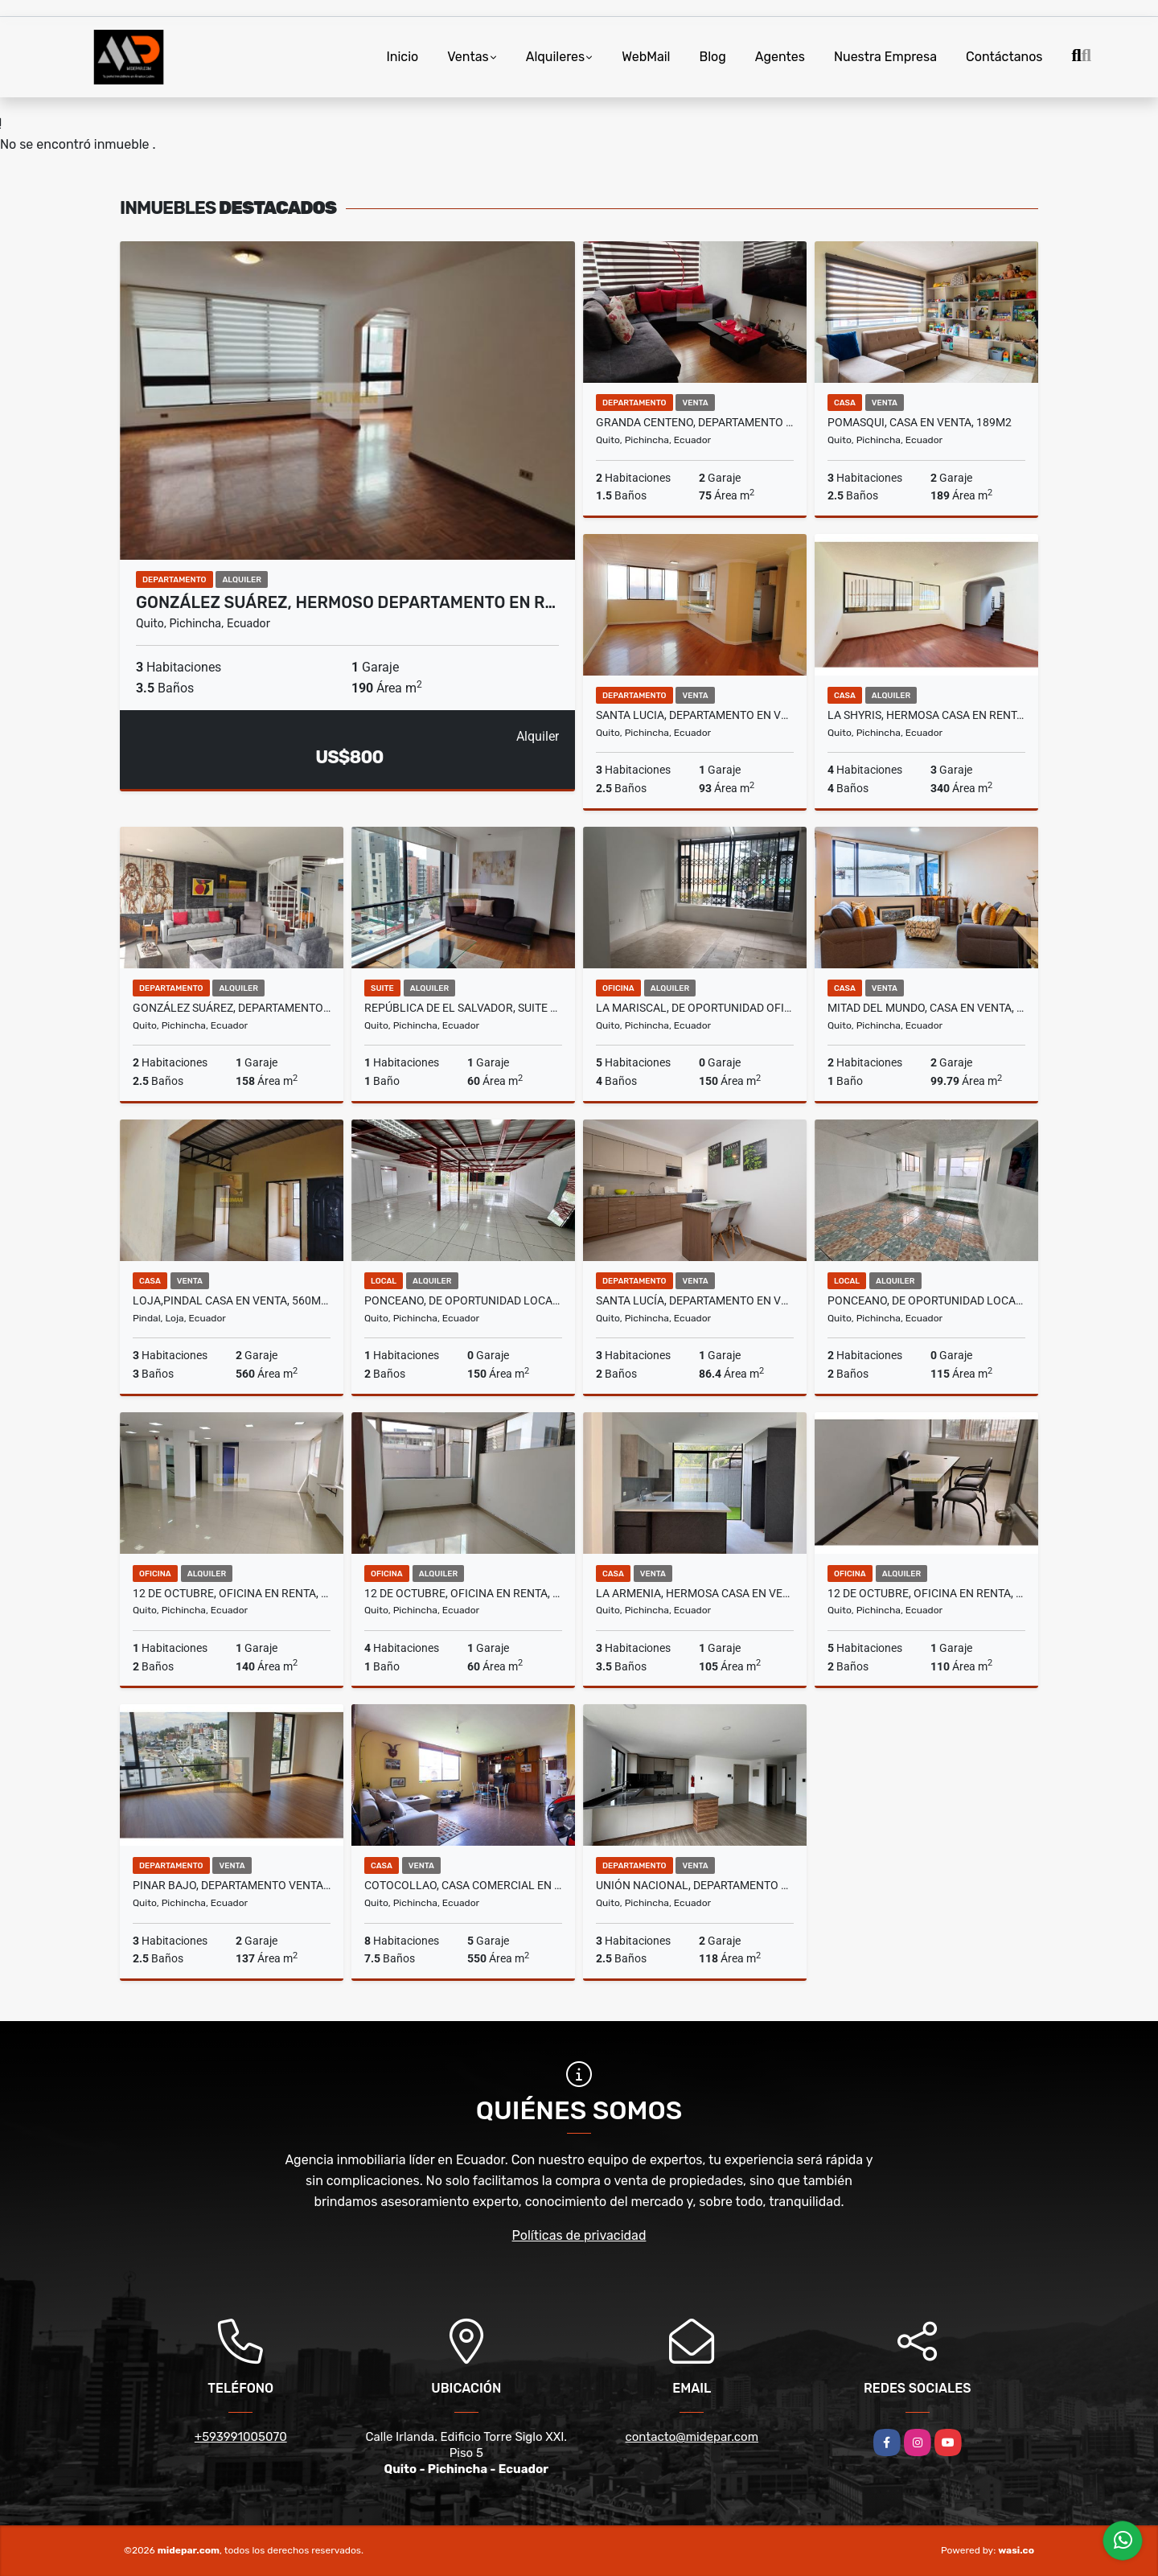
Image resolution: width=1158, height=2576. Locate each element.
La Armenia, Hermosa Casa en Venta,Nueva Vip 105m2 (695, 1593)
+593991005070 (241, 2437)
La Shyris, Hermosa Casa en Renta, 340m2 (926, 715)
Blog (713, 56)
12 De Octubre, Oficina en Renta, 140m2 (232, 1593)
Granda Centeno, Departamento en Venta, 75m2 (695, 422)
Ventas (467, 56)
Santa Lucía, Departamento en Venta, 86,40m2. (695, 1300)
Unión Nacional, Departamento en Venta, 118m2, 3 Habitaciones (695, 1885)
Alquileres (555, 56)
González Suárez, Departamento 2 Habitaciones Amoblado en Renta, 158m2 (232, 1007)
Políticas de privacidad (579, 2235)
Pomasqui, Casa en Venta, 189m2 (919, 422)
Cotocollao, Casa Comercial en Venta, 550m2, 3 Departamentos (463, 1885)
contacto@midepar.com (691, 2437)
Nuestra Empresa (885, 56)
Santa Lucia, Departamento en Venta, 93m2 (695, 715)
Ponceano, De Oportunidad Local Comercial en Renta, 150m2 (463, 1300)
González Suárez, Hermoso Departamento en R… (346, 602)
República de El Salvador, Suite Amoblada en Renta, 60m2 (463, 1007)
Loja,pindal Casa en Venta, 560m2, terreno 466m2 (232, 1300)
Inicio (402, 56)
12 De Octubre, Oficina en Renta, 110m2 (926, 1593)
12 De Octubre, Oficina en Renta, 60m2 (463, 1593)
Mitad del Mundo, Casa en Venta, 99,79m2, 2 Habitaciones (926, 1007)
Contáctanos (1004, 56)
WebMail (646, 56)
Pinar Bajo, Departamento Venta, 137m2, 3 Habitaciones (232, 1885)
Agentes (780, 56)
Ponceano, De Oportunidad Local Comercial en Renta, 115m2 (926, 1300)
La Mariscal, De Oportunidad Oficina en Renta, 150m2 (695, 1007)
